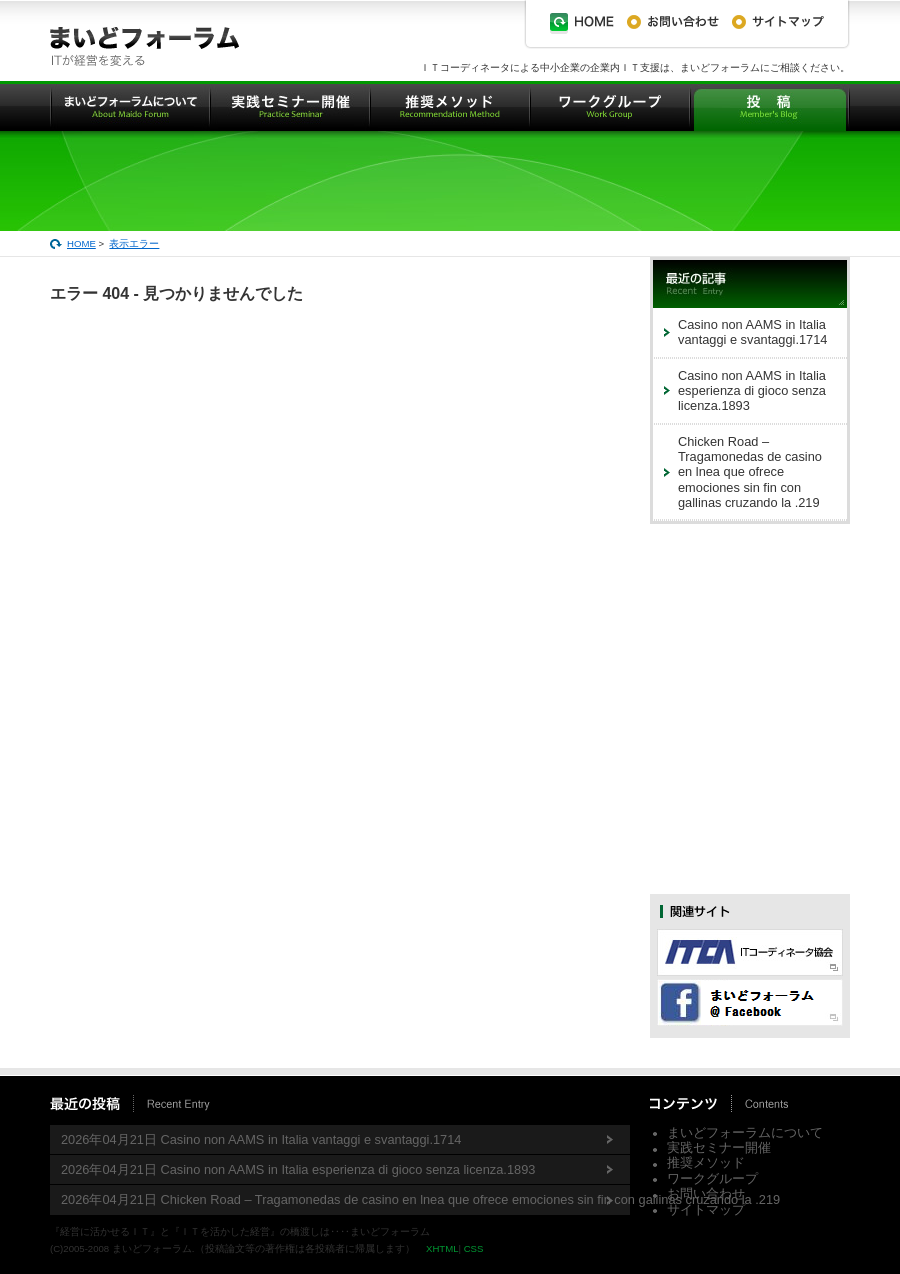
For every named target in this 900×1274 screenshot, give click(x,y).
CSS (474, 1248)
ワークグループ (712, 1178)
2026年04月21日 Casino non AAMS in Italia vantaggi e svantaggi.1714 (261, 1139)
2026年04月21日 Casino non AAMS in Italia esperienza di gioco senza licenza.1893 (298, 1169)
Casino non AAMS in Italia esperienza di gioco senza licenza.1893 (752, 391)
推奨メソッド (706, 1162)
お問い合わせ (706, 1193)
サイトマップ (706, 1209)
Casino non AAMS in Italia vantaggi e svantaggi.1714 (752, 332)
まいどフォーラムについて (745, 1132)
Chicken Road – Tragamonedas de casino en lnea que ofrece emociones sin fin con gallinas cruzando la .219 (750, 472)
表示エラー (134, 243)
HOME (81, 243)
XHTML (442, 1248)
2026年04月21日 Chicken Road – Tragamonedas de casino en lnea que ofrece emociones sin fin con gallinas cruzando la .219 (345, 1199)
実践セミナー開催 (719, 1147)
